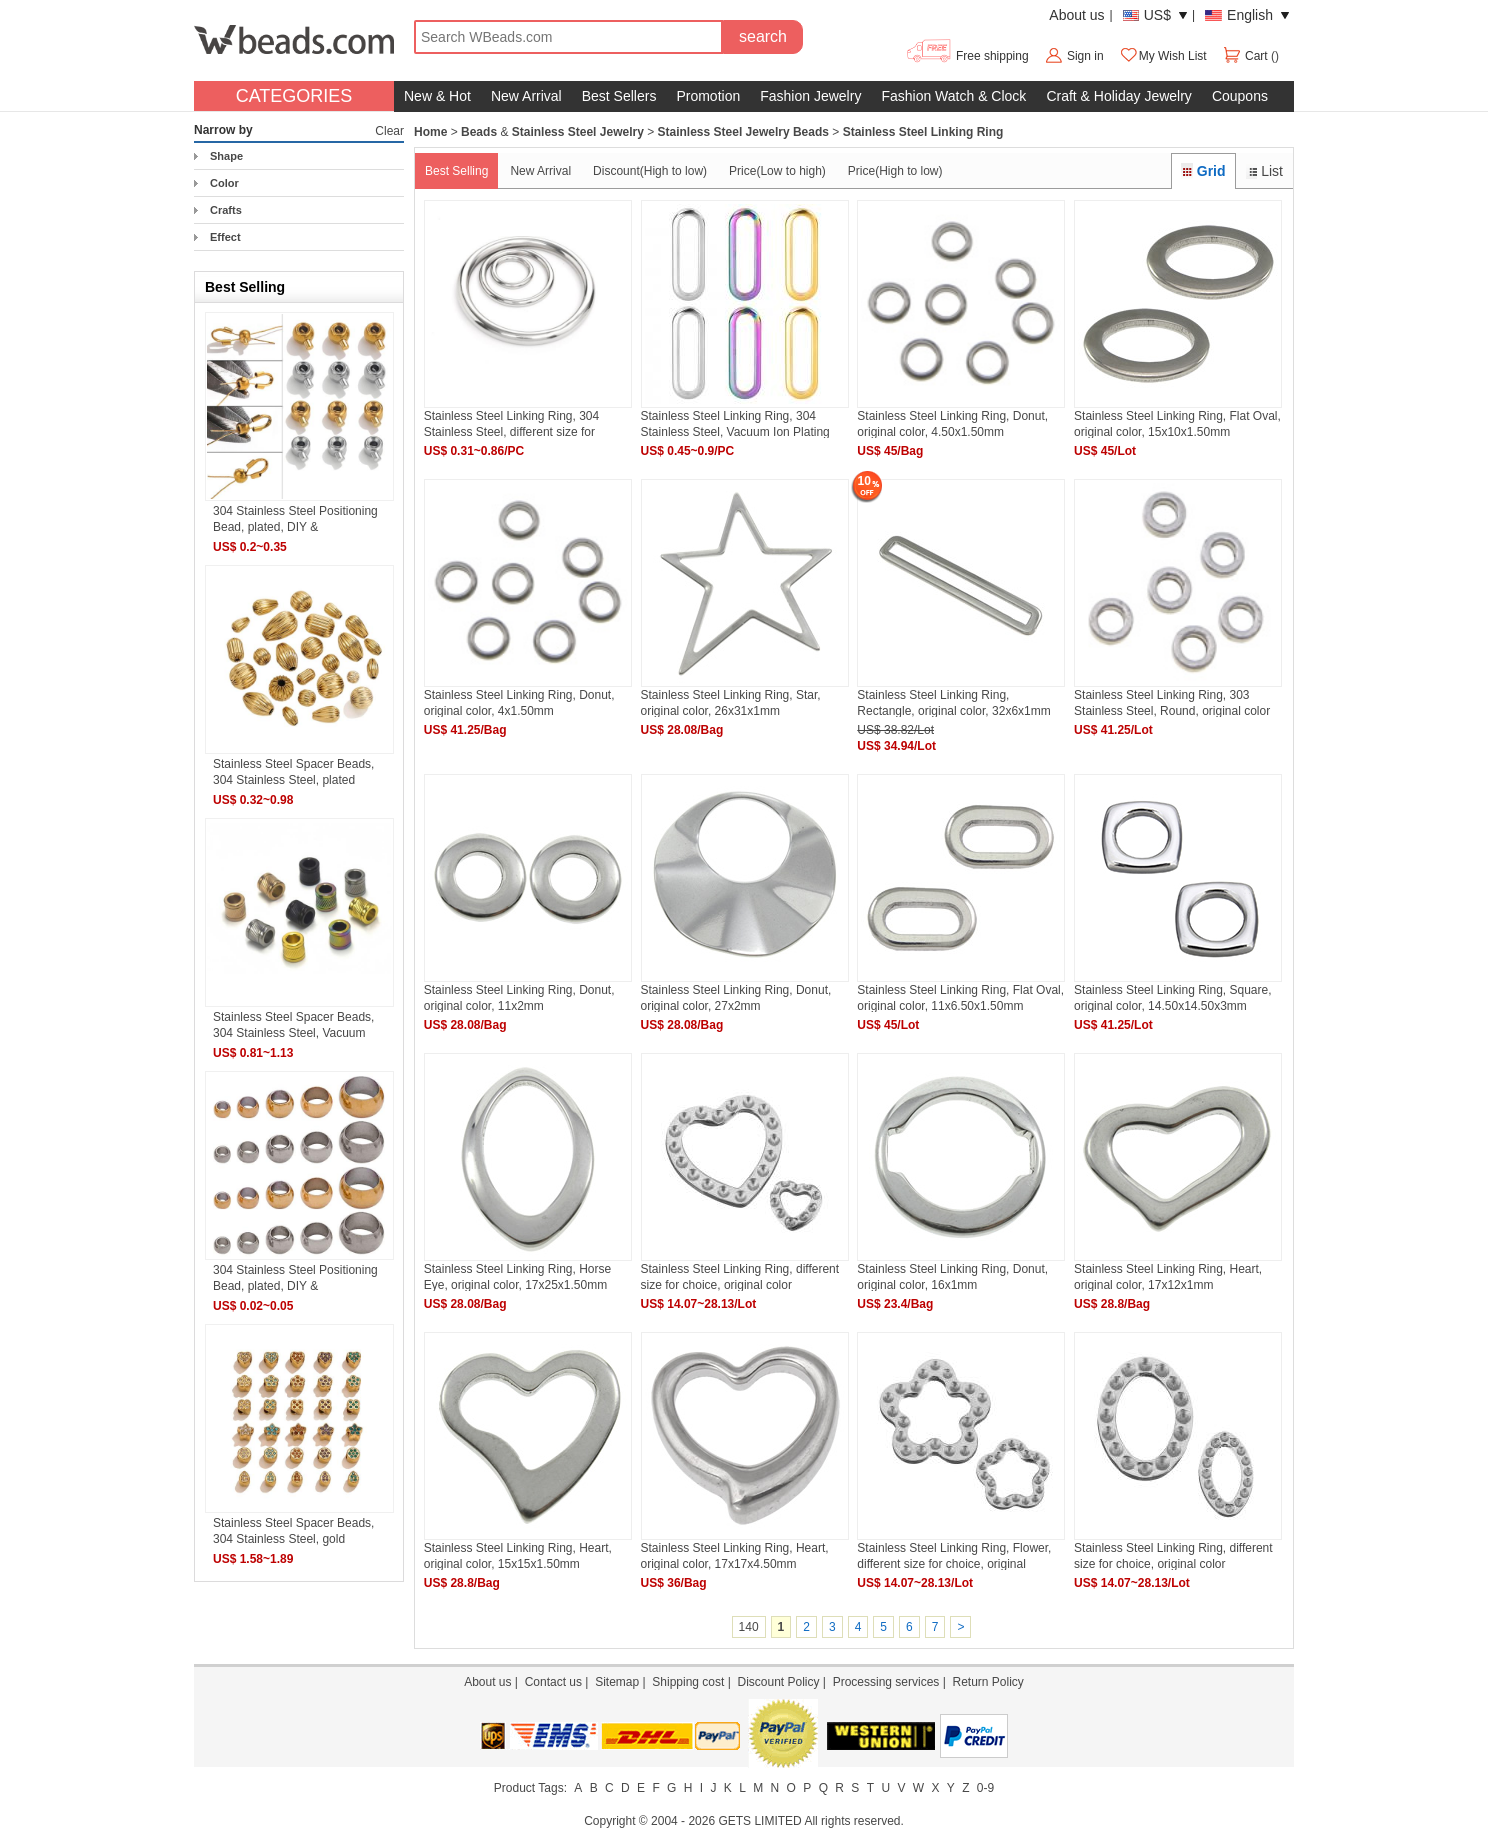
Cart (1246, 56)
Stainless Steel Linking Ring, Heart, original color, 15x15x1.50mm (518, 1555)
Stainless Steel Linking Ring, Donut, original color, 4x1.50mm (519, 702)
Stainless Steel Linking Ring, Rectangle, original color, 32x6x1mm (953, 702)
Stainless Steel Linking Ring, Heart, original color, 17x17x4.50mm (735, 1555)
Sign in (1085, 56)
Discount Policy (778, 1682)
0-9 (985, 1788)
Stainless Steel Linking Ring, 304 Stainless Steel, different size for (511, 423)
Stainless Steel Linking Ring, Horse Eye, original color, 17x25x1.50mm (517, 1276)
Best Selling (456, 171)
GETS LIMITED (759, 1821)
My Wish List (1163, 56)
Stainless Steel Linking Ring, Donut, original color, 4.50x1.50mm (952, 423)
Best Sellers (619, 96)
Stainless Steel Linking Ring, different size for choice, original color (740, 1276)
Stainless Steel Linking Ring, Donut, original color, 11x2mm (519, 997)
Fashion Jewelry (810, 96)
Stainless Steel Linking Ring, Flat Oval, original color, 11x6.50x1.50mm (960, 997)
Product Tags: (530, 1788)
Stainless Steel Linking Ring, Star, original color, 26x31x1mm (731, 702)
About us (1076, 15)
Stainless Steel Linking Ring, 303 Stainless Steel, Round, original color (1172, 702)
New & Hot (437, 96)
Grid (1203, 171)
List (1264, 171)
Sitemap (617, 1682)
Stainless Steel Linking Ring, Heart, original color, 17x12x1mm (1168, 1276)
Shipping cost (688, 1682)
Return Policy (987, 1682)
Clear (389, 131)
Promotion (708, 96)
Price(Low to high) (777, 171)
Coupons (1240, 96)
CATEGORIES (294, 96)
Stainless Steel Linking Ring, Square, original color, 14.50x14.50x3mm (1172, 997)
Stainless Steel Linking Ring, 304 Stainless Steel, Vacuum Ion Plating (735, 423)
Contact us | (560, 1682)
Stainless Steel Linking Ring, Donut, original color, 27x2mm (736, 997)
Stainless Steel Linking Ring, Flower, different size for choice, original (954, 1555)
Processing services (886, 1682)
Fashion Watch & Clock (953, 96)
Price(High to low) (895, 171)
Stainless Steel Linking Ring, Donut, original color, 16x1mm (952, 1276)
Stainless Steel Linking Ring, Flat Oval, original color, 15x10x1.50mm (1177, 423)
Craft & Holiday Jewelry (1119, 96)
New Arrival (526, 96)
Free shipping (966, 56)
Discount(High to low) (650, 171)
